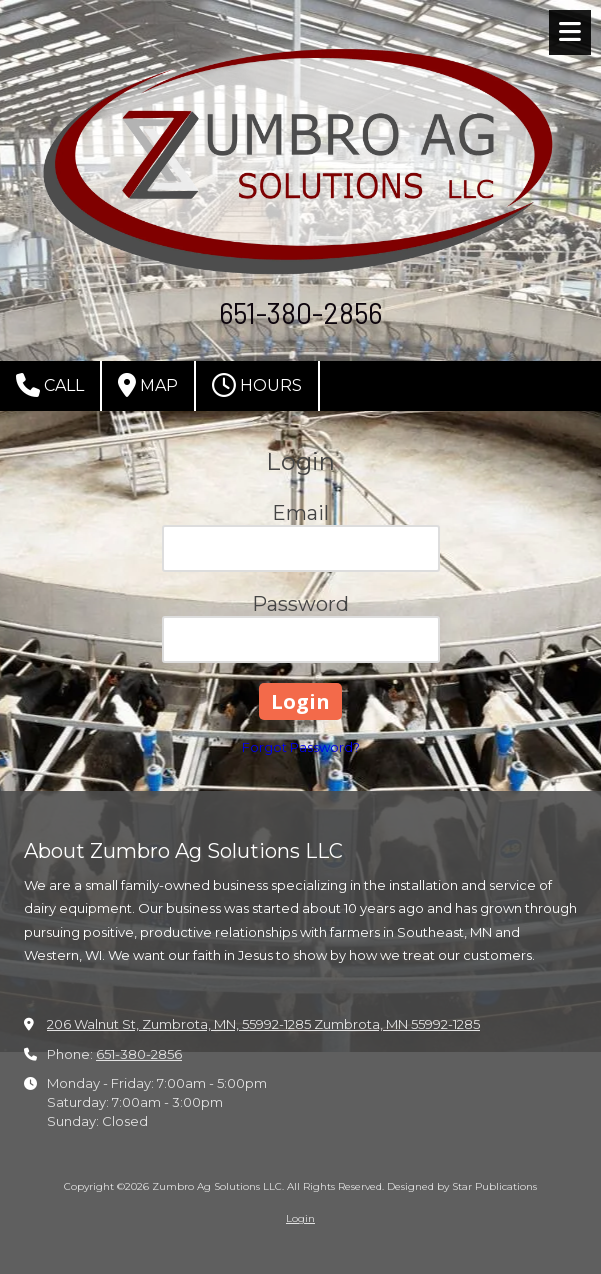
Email (300, 513)
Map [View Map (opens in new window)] (148, 385)
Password (300, 604)
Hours (257, 385)
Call (50, 385)
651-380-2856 (139, 1054)
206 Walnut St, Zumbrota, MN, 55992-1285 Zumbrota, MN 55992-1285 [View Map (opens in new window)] (263, 1024)
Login (300, 1218)
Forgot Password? (301, 747)
